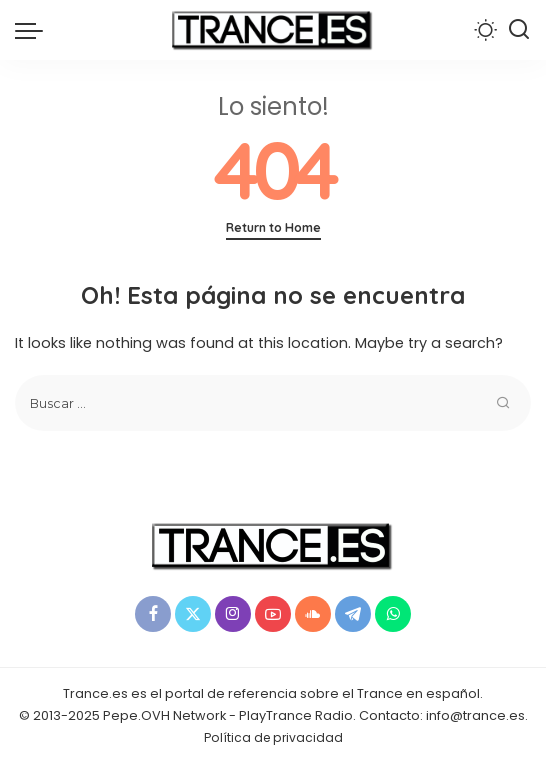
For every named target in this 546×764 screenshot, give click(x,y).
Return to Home (273, 227)
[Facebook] (153, 614)
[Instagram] (233, 614)
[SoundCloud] (313, 614)
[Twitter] (193, 614)
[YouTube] (273, 614)
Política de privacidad (273, 737)
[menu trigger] (34, 30)
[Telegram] (353, 614)
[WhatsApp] (393, 614)
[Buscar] (519, 30)
